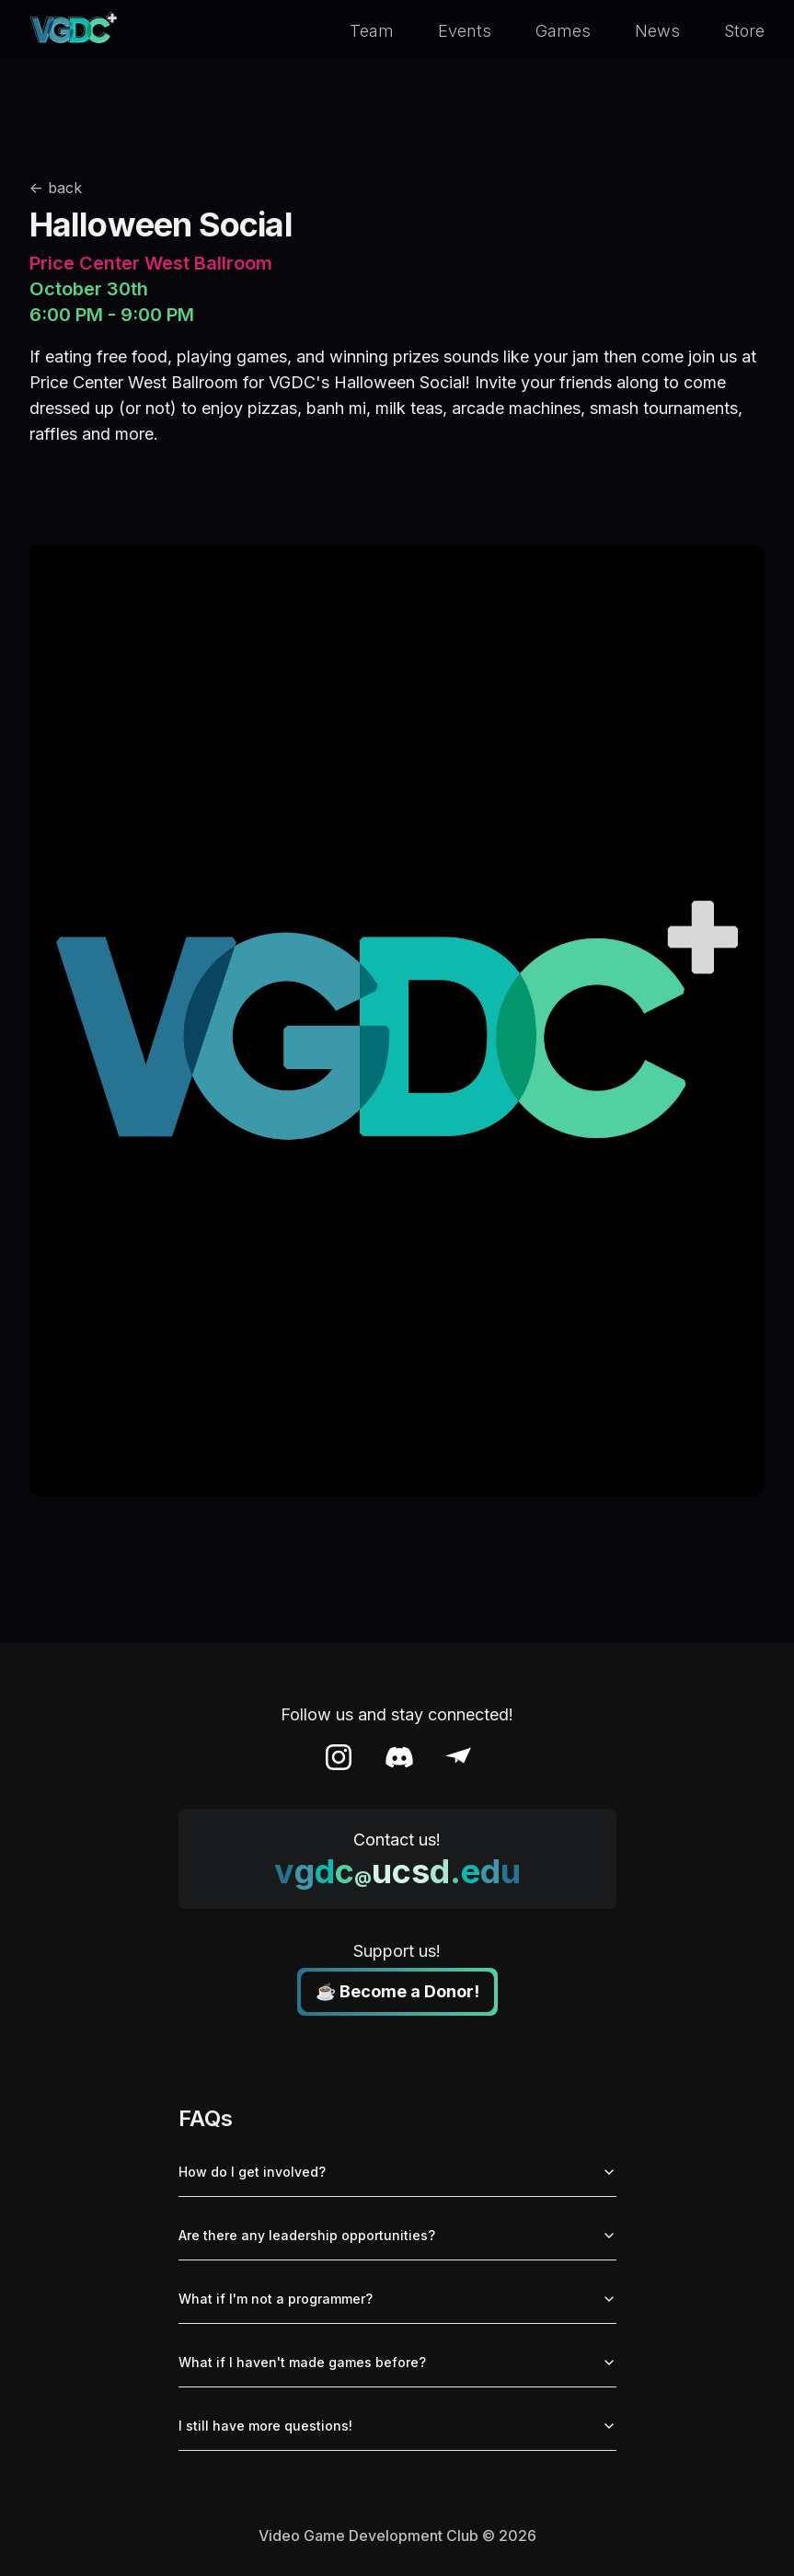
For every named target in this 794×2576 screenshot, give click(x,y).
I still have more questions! (397, 2425)
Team (372, 30)
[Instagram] (338, 1757)
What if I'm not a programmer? (397, 2298)
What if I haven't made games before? (397, 2362)
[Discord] (399, 1757)
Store (744, 30)
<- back (55, 187)
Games (563, 30)
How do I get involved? (397, 2171)
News (657, 30)
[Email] (458, 1757)
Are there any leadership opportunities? (397, 2235)
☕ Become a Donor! (397, 1991)
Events (464, 30)
